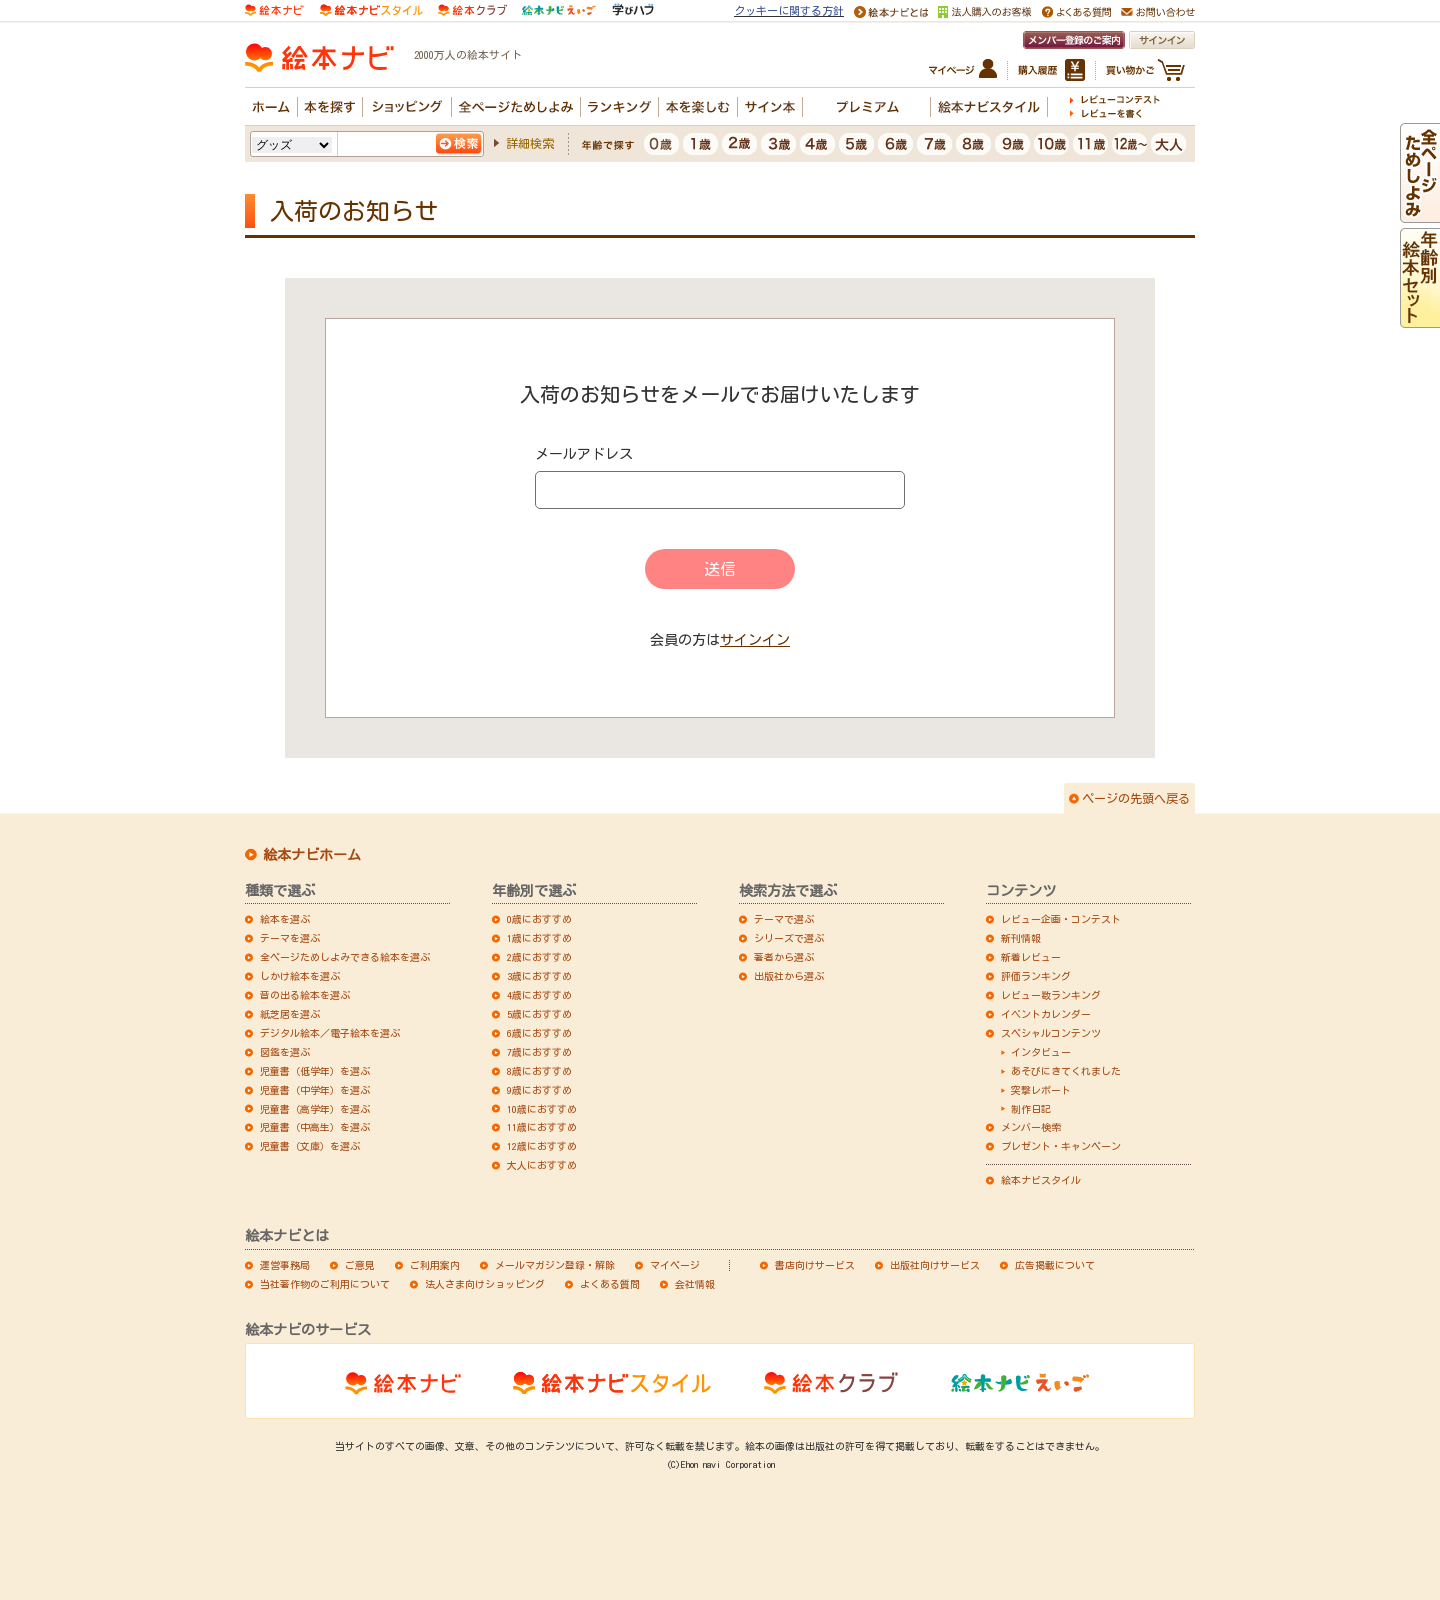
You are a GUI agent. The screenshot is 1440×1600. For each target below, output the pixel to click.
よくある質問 (610, 1284)
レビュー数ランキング (1051, 995)
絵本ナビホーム (312, 855)
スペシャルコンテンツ (1051, 1033)
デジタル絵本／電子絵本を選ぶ (330, 1033)
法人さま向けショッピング (485, 1284)
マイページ (675, 1265)
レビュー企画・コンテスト (1061, 919)
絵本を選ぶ (285, 919)
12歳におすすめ (542, 1146)
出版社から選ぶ (789, 976)
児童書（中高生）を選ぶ (315, 1127)
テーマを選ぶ (290, 938)
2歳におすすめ (539, 957)
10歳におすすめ (542, 1109)
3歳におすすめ (539, 976)
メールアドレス (584, 454)
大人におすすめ (542, 1165)
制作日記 (1031, 1109)
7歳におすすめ (539, 1052)
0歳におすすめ (539, 919)
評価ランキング (1036, 976)
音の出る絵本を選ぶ (305, 995)
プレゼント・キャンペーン (1061, 1146)
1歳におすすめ (539, 938)
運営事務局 (285, 1265)
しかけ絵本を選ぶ (300, 976)
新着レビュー (1031, 957)
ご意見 (360, 1265)
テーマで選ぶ (784, 919)
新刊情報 (1021, 938)
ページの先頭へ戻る (1136, 798)
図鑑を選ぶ (285, 1052)
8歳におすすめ (539, 1071)
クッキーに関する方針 (789, 10)
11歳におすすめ (542, 1127)
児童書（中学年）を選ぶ (315, 1090)
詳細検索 (530, 143)
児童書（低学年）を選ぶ (315, 1071)
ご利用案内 (435, 1265)
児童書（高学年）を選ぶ (315, 1109)
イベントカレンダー (1046, 1014)
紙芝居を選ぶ (290, 1014)
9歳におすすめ (539, 1090)
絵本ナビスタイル (1041, 1180)
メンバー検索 (1031, 1127)
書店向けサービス (815, 1265)
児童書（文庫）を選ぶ (310, 1146)
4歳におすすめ (539, 995)
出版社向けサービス (935, 1265)
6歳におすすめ (539, 1033)
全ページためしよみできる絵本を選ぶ (345, 957)
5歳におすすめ (539, 1014)
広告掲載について (1055, 1265)
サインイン (755, 640)
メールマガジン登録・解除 (555, 1265)
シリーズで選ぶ (789, 938)
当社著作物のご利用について (325, 1284)
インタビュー (1041, 1052)
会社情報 (695, 1284)
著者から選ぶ (784, 957)
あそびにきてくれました (1066, 1071)
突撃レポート (1041, 1090)
